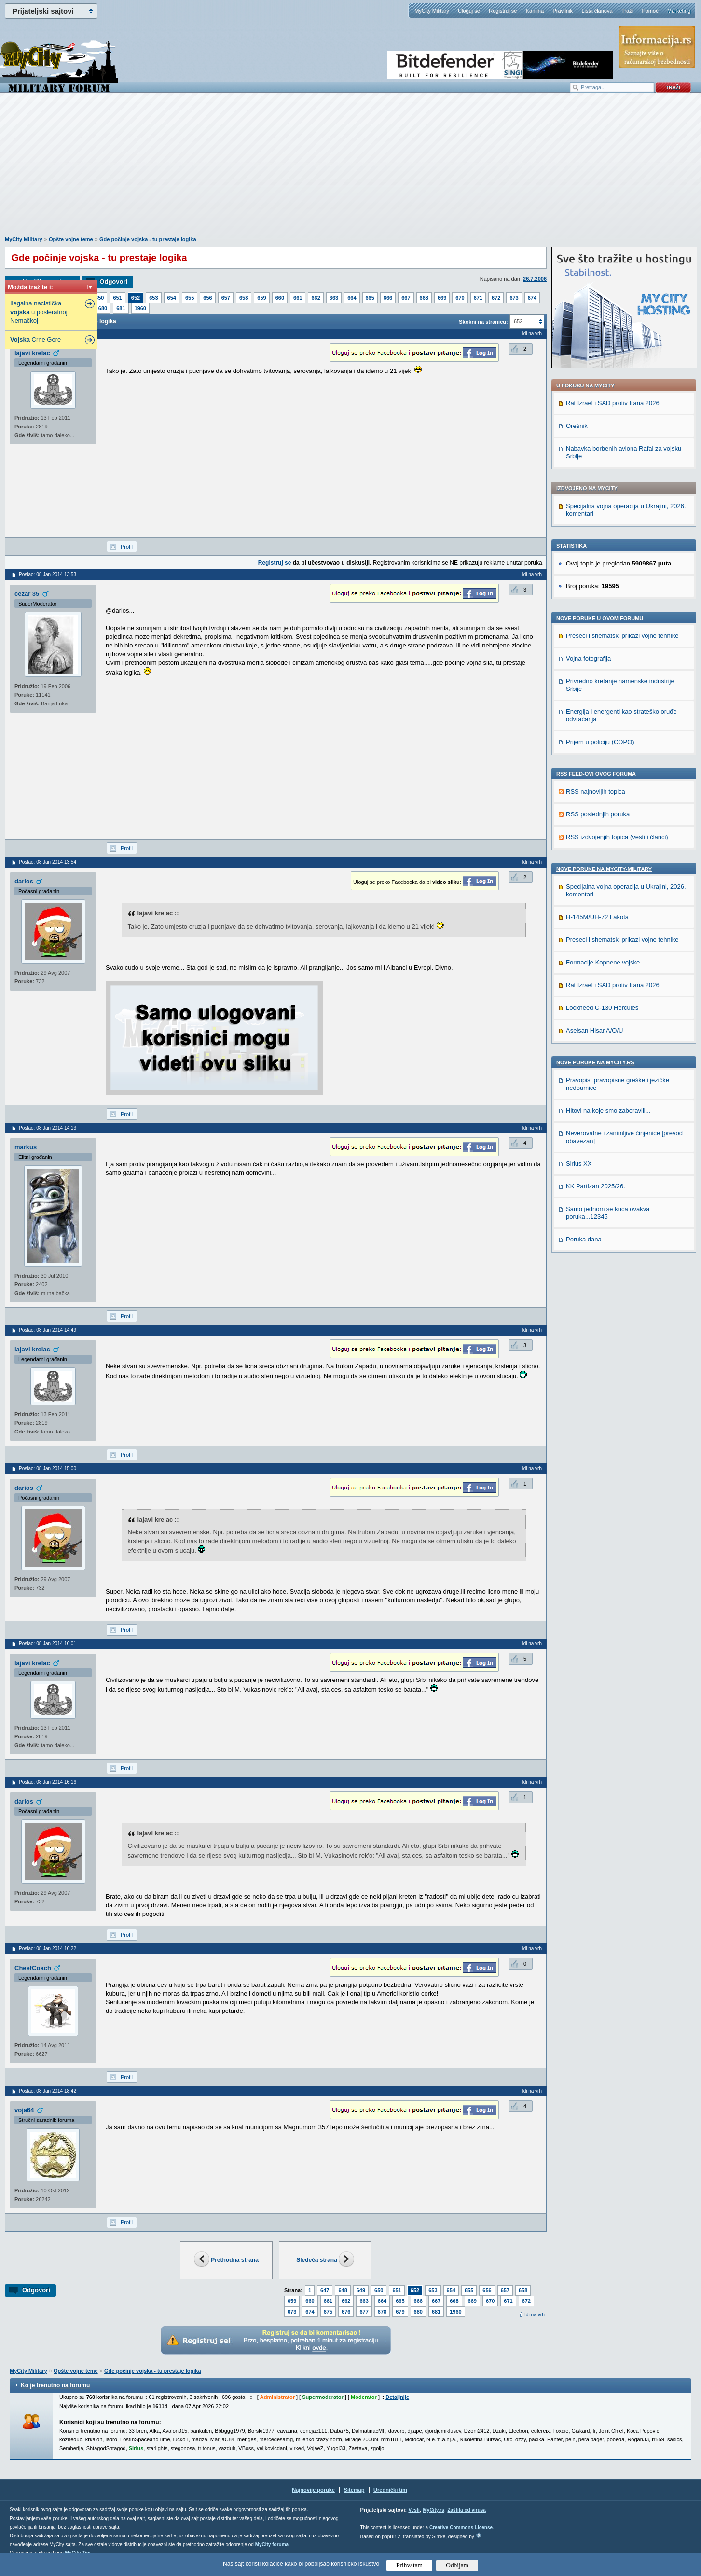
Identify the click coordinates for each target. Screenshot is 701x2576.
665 (370, 298)
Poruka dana (584, 1239)
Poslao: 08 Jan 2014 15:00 (47, 1468)
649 (361, 2290)
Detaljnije (397, 2397)
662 (315, 298)
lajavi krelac (32, 353)
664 (351, 298)
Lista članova (596, 11)
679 (400, 2311)
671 (478, 298)
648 (342, 2290)
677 (363, 2311)
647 (324, 2290)
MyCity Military (431, 11)
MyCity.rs (433, 2510)
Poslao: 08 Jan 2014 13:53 (47, 574)
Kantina (535, 11)
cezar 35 (26, 593)
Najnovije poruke (313, 2490)
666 (388, 298)
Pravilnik (562, 11)
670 (459, 298)
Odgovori (113, 281)
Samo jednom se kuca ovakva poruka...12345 (607, 1212)
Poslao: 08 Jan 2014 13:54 (47, 862)
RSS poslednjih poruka (598, 814)
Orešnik (577, 425)
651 (117, 298)
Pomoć (650, 11)
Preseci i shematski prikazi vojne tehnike (622, 635)
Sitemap (354, 2490)
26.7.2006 (535, 279)
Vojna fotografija (588, 658)
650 (99, 298)
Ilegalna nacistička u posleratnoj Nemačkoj (39, 312)
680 (102, 308)
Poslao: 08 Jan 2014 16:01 (47, 1643)
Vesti (413, 2510)
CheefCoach (32, 1967)
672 (496, 298)
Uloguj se (469, 11)
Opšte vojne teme (71, 239)
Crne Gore (35, 339)
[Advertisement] (351, 169)
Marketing (678, 11)
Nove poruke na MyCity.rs (595, 1062)
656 (207, 298)
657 (225, 298)
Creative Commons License (461, 2527)
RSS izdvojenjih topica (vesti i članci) (617, 836)
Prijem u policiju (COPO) (600, 741)
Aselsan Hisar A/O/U (594, 1030)
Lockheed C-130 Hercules (602, 1007)
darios (23, 881)
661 (297, 298)
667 (405, 298)
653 (153, 298)
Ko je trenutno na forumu (55, 2385)
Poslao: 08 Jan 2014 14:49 (47, 1330)
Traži (627, 11)
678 (382, 2311)
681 (120, 308)
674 (532, 298)
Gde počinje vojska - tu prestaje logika (147, 239)
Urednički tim (390, 2490)
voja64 (24, 2110)
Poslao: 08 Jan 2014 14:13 (47, 1127)
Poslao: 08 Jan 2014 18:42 (47, 2091)
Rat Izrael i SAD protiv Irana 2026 (613, 403)
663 (334, 298)
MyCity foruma (272, 2544)
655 (189, 298)
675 (328, 2311)
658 (243, 298)
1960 (140, 308)
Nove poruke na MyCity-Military (604, 869)
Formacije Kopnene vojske (603, 962)
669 (442, 298)
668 (424, 298)
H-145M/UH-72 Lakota (597, 917)
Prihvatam (409, 2565)
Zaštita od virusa (466, 2510)
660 (279, 298)
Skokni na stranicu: (483, 322)
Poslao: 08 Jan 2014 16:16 (47, 1782)
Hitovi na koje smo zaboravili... (608, 1110)
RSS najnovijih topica (595, 791)
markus (25, 1147)
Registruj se (503, 11)
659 (261, 298)
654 (171, 298)
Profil (127, 547)
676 (346, 2311)
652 (135, 298)
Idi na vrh (534, 2314)
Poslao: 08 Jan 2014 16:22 (47, 1948)
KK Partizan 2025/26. (595, 1186)
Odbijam (457, 2565)
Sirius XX (578, 1163)
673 (513, 298)
